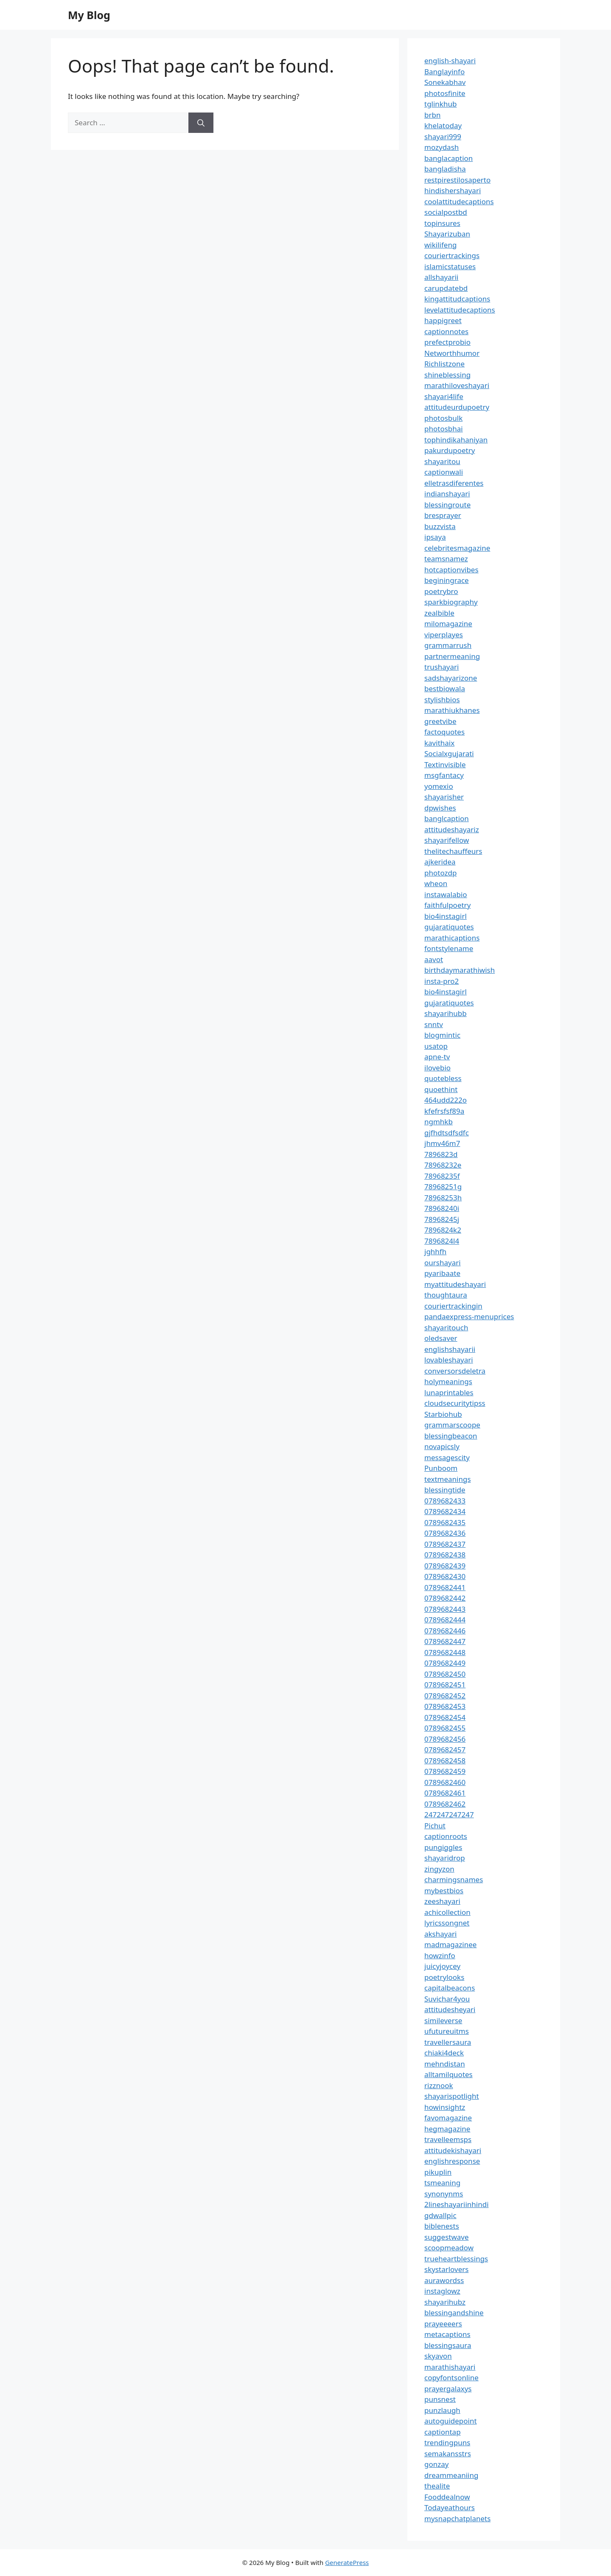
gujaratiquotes (449, 927)
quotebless (443, 1078)
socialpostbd (445, 212)
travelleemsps (447, 2139)
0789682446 (444, 1631)
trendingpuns (447, 2442)
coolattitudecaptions (459, 201)
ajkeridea (440, 862)
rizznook (438, 2085)
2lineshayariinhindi (456, 2204)
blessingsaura (447, 2345)
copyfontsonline (451, 2377)
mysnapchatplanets (457, 2518)
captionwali (443, 472)
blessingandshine (454, 2312)
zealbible (439, 613)
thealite (437, 2486)
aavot (433, 959)
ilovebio (437, 1068)
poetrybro (441, 591)
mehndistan (444, 2064)
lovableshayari (448, 1360)
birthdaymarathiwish (459, 970)
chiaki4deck (444, 2053)
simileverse (443, 2020)
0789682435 (444, 1522)
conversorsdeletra (454, 1371)
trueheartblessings (456, 2259)
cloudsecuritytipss (454, 1403)
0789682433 (444, 1501)
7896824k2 (442, 1230)
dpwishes (440, 808)
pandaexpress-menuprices (469, 1316)
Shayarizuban (447, 234)
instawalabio (445, 894)
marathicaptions (451, 938)
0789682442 (444, 1598)
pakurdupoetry (449, 450)
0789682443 (444, 1609)
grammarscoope (452, 1425)
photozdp (440, 873)
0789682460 (444, 1782)
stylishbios (442, 699)
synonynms (443, 2194)
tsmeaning (442, 2182)
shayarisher (444, 797)
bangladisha (445, 169)
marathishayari (449, 2367)
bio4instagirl (445, 916)
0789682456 (444, 1739)
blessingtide (444, 1490)
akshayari (440, 1934)
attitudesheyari (449, 2009)
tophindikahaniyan (456, 440)
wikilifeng (440, 245)
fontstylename (448, 948)
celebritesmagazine (457, 548)
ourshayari (442, 1262)
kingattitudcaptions (457, 299)
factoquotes (444, 732)
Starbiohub (443, 1414)
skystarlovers (446, 2269)
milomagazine (448, 623)
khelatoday (443, 125)
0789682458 (444, 1760)
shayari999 (442, 136)
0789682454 (444, 1717)
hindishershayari (452, 190)
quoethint (441, 1089)
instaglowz (442, 2291)
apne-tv (437, 1056)
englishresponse (452, 2161)
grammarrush (447, 645)
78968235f (442, 1176)
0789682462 (444, 1804)
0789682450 (444, 1674)
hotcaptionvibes (451, 569)
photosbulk (443, 418)
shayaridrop (444, 1858)
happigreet (443, 320)
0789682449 (444, 1663)
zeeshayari (442, 1901)
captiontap (442, 2432)
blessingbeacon (450, 1436)
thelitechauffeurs (453, 851)
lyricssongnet (446, 1923)
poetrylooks (444, 1977)
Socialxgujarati (449, 753)
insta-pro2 (441, 981)
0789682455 (444, 1728)
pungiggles (443, 1847)
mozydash (441, 147)
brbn (432, 115)
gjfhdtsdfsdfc (446, 1132)
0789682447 (444, 1641)
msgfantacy (444, 775)
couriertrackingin (453, 1306)
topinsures (442, 223)
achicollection (447, 1912)
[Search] (200, 123)
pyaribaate (442, 1273)
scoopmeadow (449, 2247)
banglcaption (446, 818)
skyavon (438, 2356)
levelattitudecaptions (459, 310)
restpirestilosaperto (457, 180)
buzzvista (440, 526)
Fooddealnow (447, 2497)
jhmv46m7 (442, 1143)
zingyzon (439, 1869)
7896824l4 (441, 1241)
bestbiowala (444, 688)
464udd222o (445, 1100)
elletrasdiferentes (453, 483)
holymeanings (448, 1381)
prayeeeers (443, 2323)
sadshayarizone (450, 678)
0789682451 (444, 1684)
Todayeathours (449, 2507)
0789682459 (444, 1771)
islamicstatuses (450, 266)
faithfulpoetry (447, 905)
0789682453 (444, 1706)
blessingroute (447, 505)
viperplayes (443, 634)
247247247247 (449, 1814)
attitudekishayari (452, 2150)
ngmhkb (438, 1121)
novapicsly (442, 1446)
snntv (433, 1024)
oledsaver (440, 1338)
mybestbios (443, 1890)
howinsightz (444, 2107)
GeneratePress (347, 2562)
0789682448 (444, 1652)
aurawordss (444, 2280)
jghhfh (435, 1251)
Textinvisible (445, 764)
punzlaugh (442, 2410)
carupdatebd (446, 288)
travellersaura (447, 2042)
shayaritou (442, 461)
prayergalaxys (448, 2388)
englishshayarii (449, 1349)
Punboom (440, 1468)
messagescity (447, 1457)
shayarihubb (445, 1013)
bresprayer (442, 515)
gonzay (436, 2464)
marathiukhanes (452, 710)
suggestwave (446, 2237)
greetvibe (440, 721)
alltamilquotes (448, 2074)
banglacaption (448, 158)
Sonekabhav (444, 82)
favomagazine (448, 2118)
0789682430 (444, 1576)
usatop (436, 1046)
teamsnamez (446, 558)
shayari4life (443, 396)
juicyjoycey (442, 1966)
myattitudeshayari (455, 1284)
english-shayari (450, 60)
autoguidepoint (450, 2421)
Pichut (435, 1825)
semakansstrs (447, 2453)
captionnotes (446, 331)
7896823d (441, 1154)
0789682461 (444, 1793)
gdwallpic (440, 2215)
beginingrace (446, 580)
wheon (435, 883)
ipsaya (435, 537)
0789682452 (444, 1695)
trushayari (441, 667)
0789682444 (444, 1619)
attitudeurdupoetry (456, 407)
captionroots (445, 1836)
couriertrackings (451, 255)
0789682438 (444, 1555)
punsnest (440, 2399)
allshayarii (441, 277)
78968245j (441, 1219)
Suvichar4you (447, 1999)
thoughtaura (445, 1295)
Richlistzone (444, 364)
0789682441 (444, 1587)
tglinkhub (440, 104)
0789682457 (444, 1749)
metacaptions (447, 2334)
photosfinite (444, 93)
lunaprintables (449, 1392)
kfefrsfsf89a (444, 1111)
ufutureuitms (446, 2031)
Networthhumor (451, 353)
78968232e (442, 1165)
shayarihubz (444, 2302)
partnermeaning (452, 656)
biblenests (441, 2226)
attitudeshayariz (451, 829)
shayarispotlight (451, 2096)
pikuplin (437, 2172)
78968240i (441, 1208)
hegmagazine (447, 2129)
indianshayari (447, 493)
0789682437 (444, 1544)
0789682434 (444, 1511)
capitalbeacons (449, 1988)
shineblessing (447, 375)
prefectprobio (447, 342)
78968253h (443, 1197)
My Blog (89, 15)
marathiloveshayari (456, 385)
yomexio (438, 786)
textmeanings (447, 1479)
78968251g (443, 1186)
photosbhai (443, 429)
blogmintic (442, 1035)
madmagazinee (450, 1944)
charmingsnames (453, 1879)
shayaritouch (446, 1327)
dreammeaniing (451, 2475)
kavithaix (439, 743)
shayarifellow (446, 840)
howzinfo (439, 1955)
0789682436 (444, 1533)
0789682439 (444, 1566)
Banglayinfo (444, 71)
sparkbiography (451, 602)
